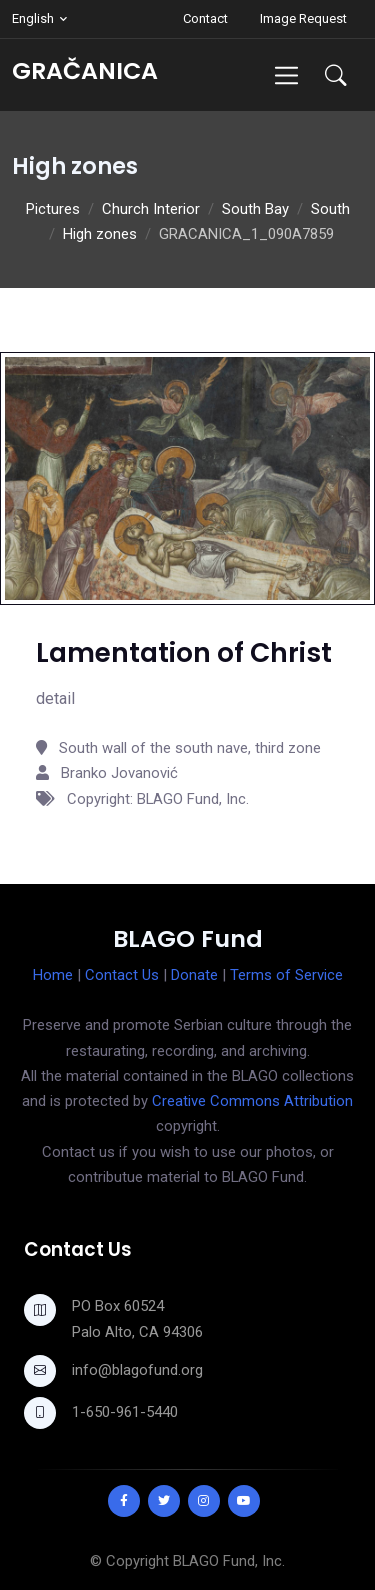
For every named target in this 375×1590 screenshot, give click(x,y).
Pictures (53, 209)
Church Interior (151, 209)
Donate (194, 975)
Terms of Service (286, 975)
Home (53, 975)
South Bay (255, 209)
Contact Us (122, 975)
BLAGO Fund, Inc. (229, 1561)
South (330, 209)
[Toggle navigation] (286, 75)
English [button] (33, 18)
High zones (100, 234)
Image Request (303, 18)
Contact (205, 18)
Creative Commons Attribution (252, 1101)
